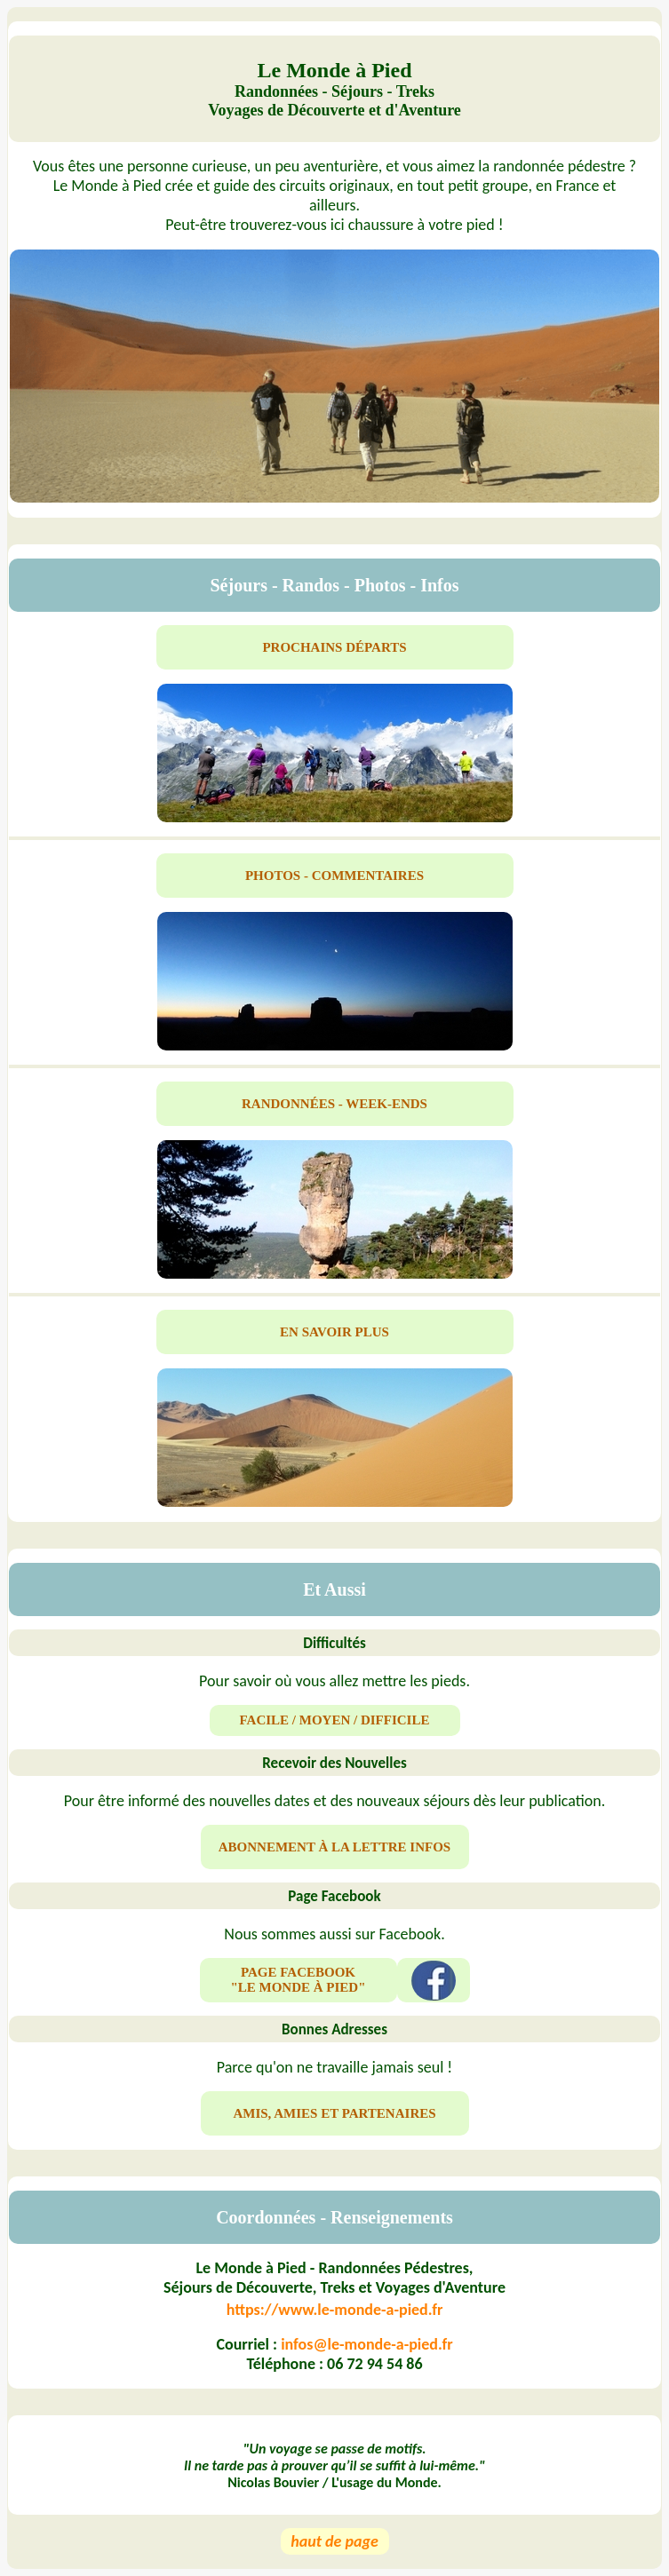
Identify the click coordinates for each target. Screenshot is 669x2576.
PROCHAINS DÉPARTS (334, 647)
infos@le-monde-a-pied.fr (366, 2344)
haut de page (334, 2541)
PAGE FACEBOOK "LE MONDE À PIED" (297, 1979)
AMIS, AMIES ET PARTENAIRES (334, 2113)
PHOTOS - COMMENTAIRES (334, 875)
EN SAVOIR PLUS (334, 1332)
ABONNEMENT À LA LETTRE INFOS (334, 1847)
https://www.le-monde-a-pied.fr (335, 2309)
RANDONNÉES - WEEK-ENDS (334, 1104)
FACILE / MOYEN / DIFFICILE (335, 1720)
